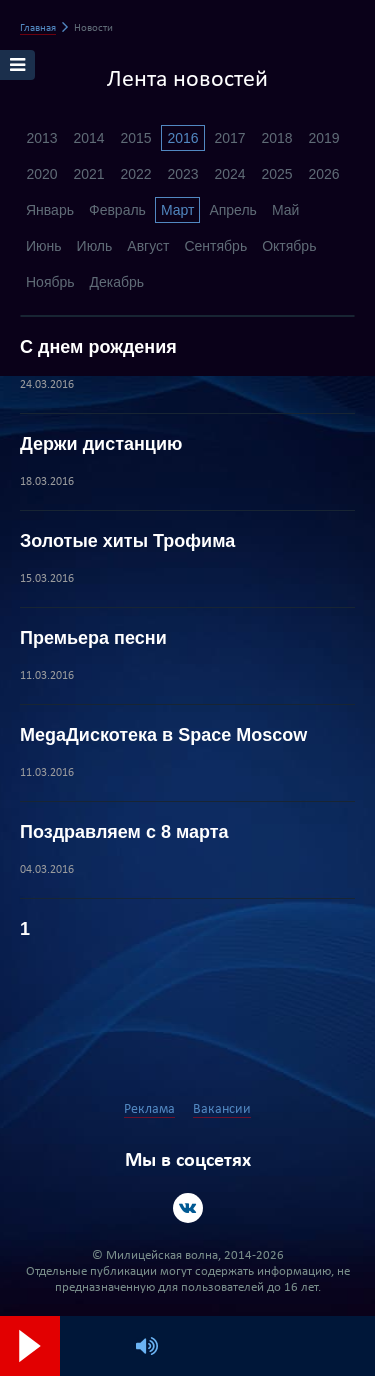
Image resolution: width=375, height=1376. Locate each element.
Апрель (233, 210)
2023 (182, 174)
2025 (276, 174)
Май (285, 210)
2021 (88, 174)
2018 (276, 138)
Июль (95, 246)
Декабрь (117, 282)
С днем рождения (98, 347)
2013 (41, 138)
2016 (182, 138)
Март (178, 210)
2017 (229, 138)
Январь (50, 210)
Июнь (44, 246)
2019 (323, 138)
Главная (38, 28)
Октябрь (289, 246)
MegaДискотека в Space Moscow (163, 735)
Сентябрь (215, 246)
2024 (229, 174)
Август (148, 246)
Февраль (117, 210)
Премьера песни (93, 638)
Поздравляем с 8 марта (124, 832)
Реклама (149, 1109)
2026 (323, 174)
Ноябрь (50, 282)
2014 (88, 138)
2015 (135, 138)
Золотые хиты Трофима (127, 541)
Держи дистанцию (101, 444)
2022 (135, 174)
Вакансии (222, 1109)
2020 (41, 174)
